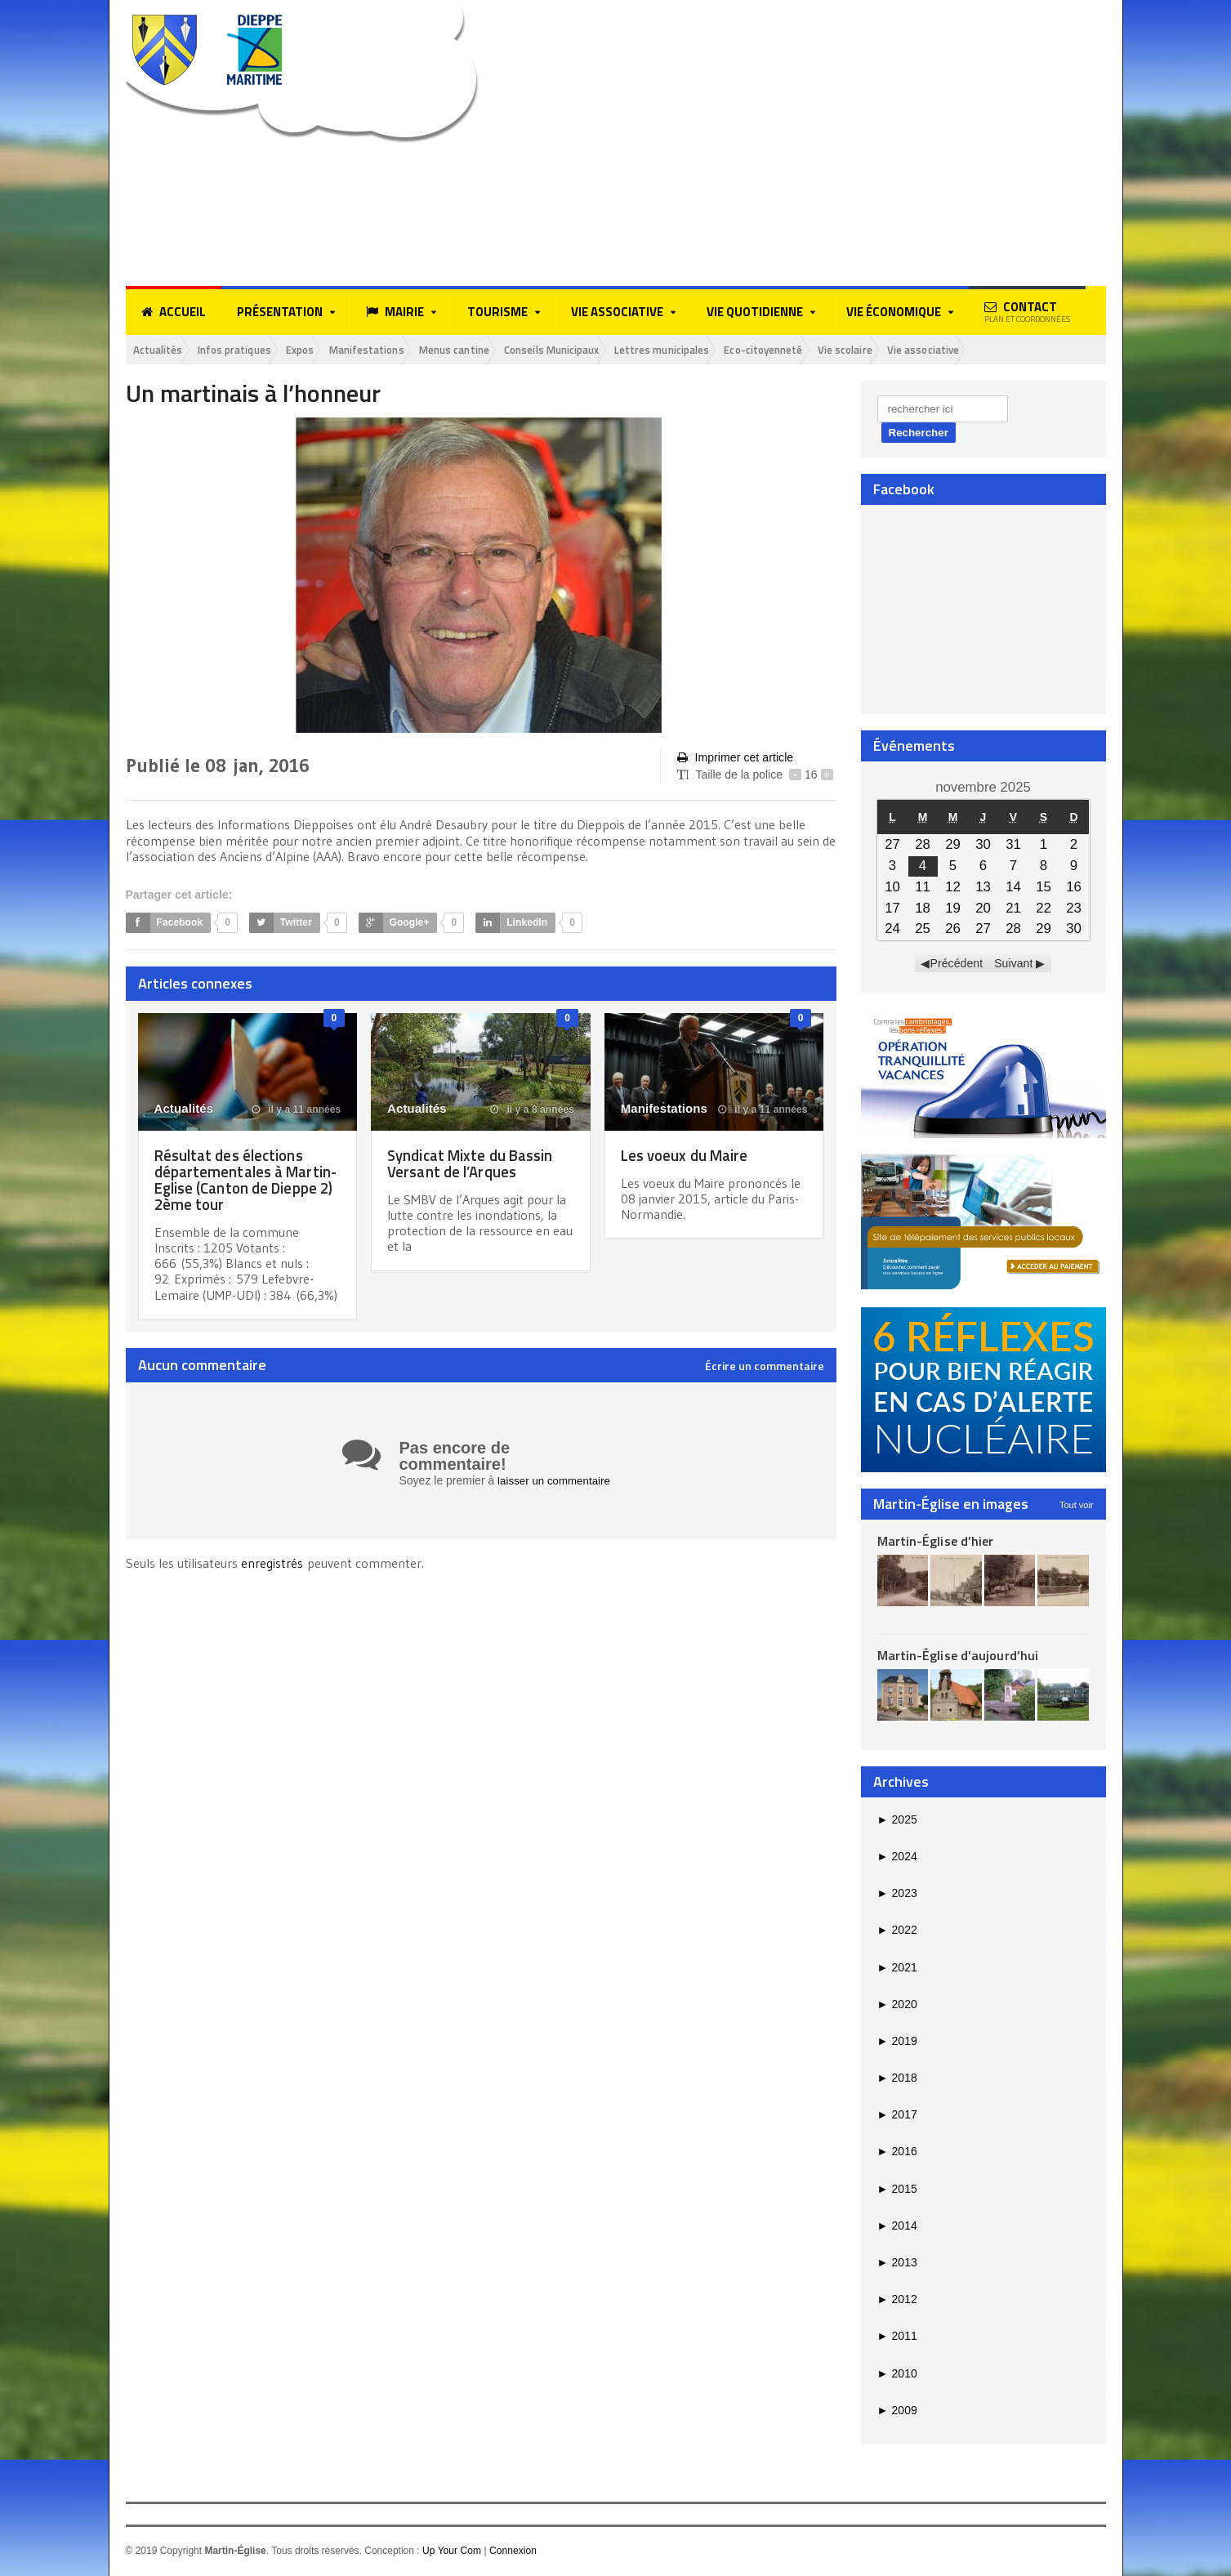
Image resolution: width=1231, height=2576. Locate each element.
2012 (897, 2300)
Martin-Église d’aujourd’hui (957, 1657)
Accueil (173, 312)
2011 (897, 2337)
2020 (897, 2004)
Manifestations (399, 350)
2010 (897, 2374)
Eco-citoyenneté (845, 350)
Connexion (511, 2552)
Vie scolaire (938, 350)
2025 (897, 1820)
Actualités (162, 350)
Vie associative (1026, 350)
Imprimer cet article (734, 759)
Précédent (956, 964)
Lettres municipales (731, 350)
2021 (897, 1968)
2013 (897, 2263)
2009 (897, 2411)
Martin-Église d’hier (934, 1541)
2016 (897, 2152)
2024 (897, 1857)
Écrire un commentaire (764, 1367)
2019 (897, 2042)
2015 (897, 2189)
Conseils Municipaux (607, 350)
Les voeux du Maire (688, 1155)
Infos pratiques (248, 350)
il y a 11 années (296, 1110)
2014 (897, 2227)
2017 (897, 2116)
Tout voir (1076, 1506)
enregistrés (273, 1564)
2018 (897, 2079)
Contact (1027, 311)
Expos (323, 350)
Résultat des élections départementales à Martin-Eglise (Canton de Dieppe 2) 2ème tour (242, 1180)
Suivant (1013, 964)
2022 (897, 1931)
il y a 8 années (532, 1110)
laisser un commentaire (556, 1481)
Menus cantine (496, 350)
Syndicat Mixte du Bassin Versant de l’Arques (476, 1164)
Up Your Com (451, 2552)
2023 (897, 1894)
